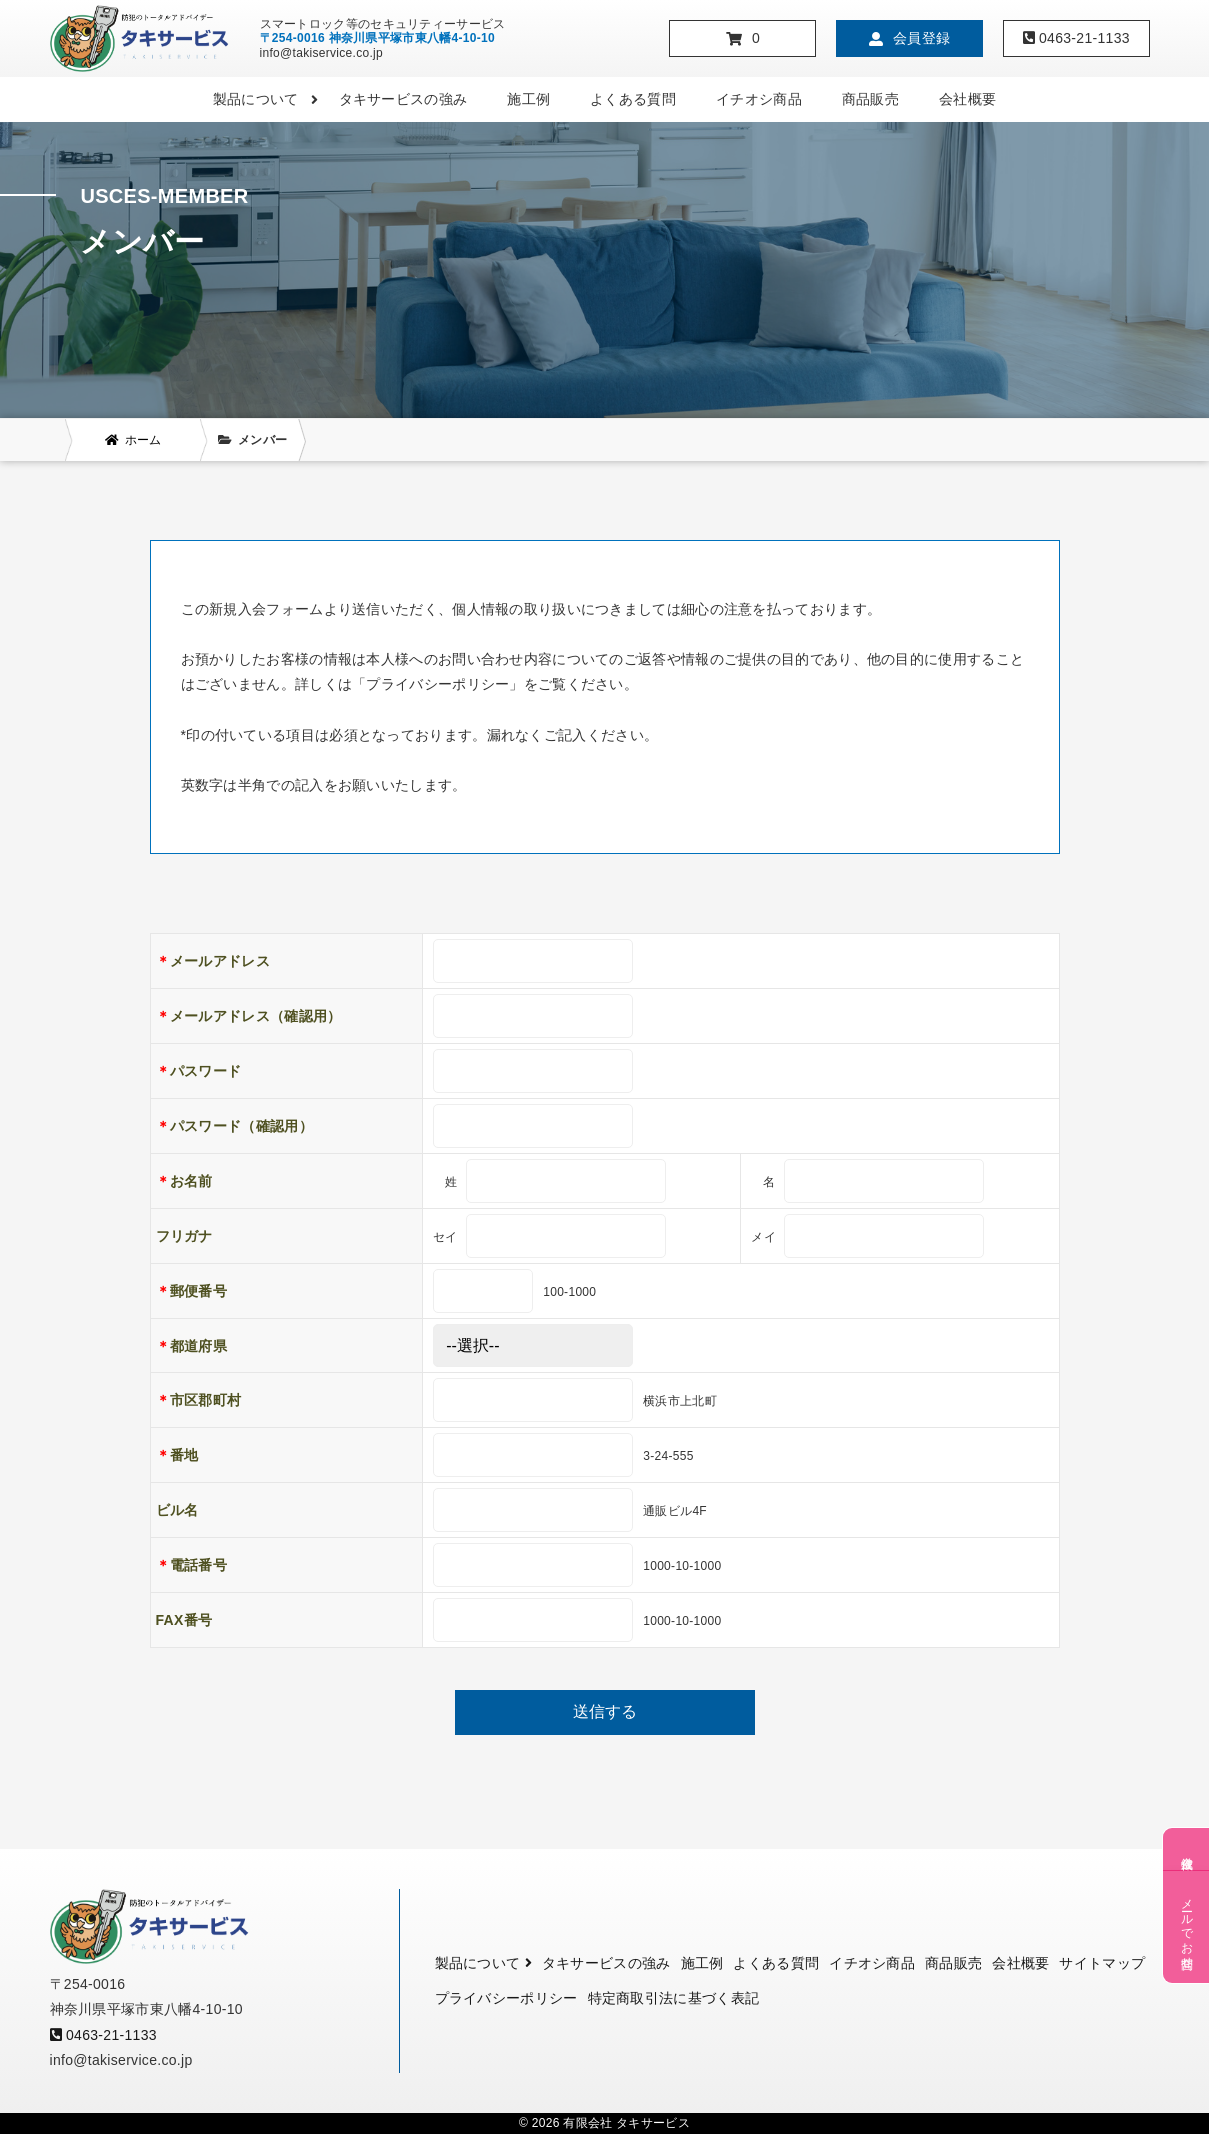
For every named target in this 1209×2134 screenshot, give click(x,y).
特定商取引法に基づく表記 (674, 1998)
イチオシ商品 (759, 99)
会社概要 (967, 99)
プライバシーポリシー (506, 1998)
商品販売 (870, 99)
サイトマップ (1102, 1963)
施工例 (528, 99)
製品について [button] (266, 99)
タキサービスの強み (403, 99)
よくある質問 (633, 99)
